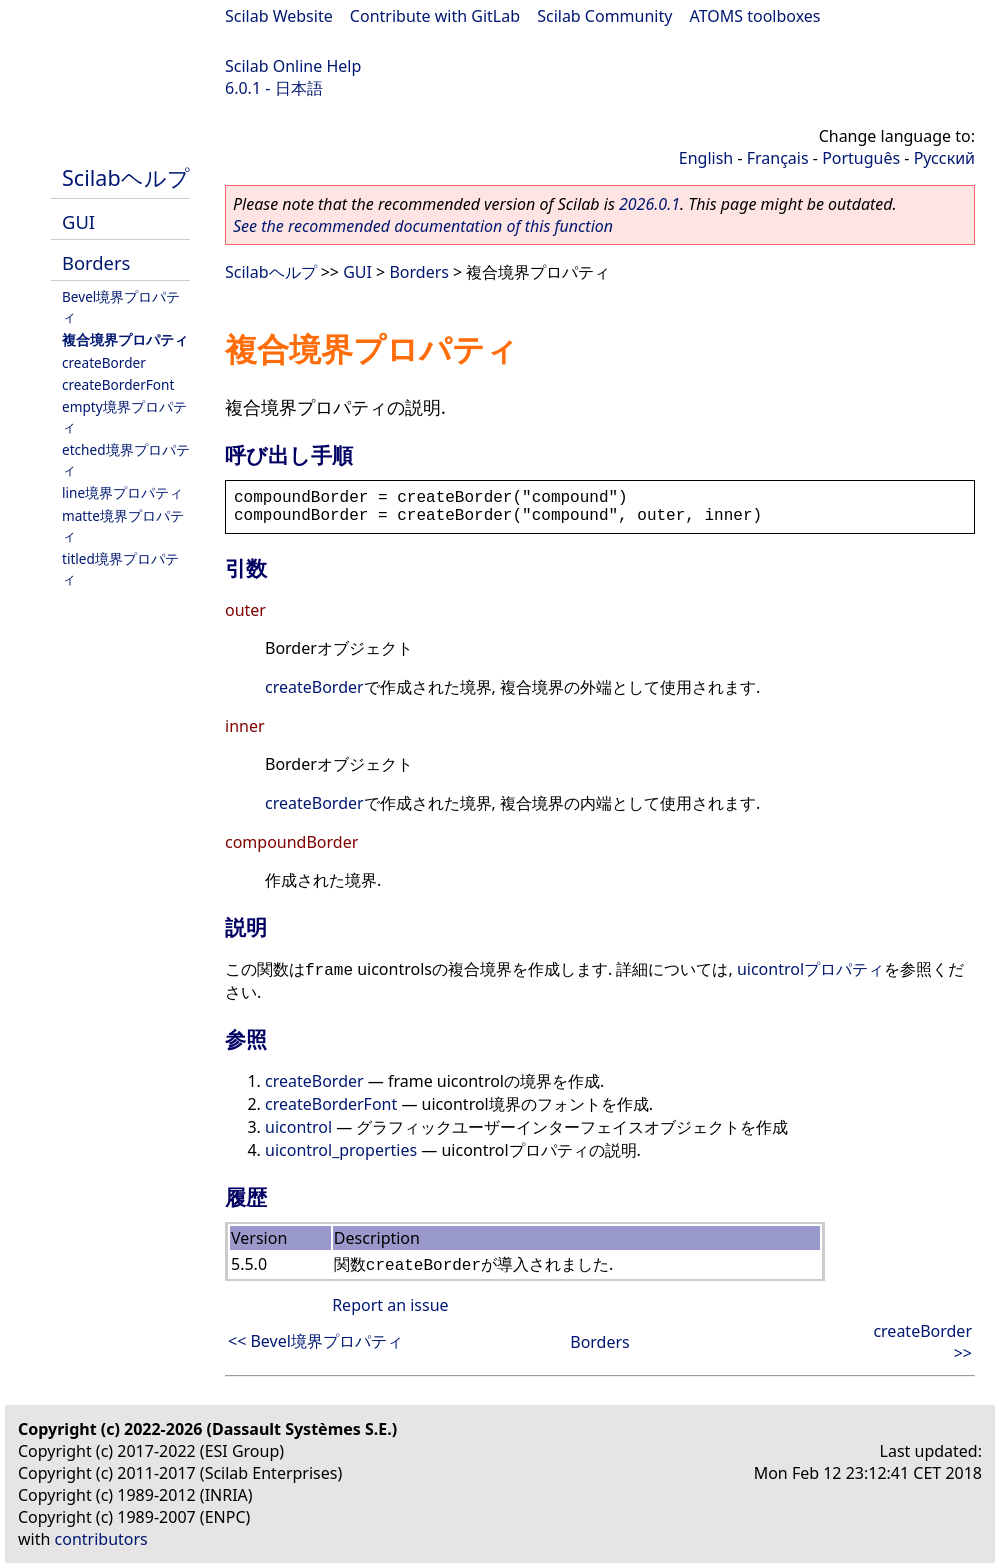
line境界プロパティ (122, 492)
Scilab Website (279, 16)
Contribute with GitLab (435, 16)
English (706, 158)
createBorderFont (118, 384)
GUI (78, 221)
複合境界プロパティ (125, 339)
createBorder (104, 362)
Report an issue (390, 1305)
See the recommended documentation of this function (423, 226)
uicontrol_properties (341, 1150)
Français (778, 158)
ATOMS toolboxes (755, 16)
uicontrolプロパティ (810, 969)
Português (861, 158)
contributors (101, 1539)
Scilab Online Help (293, 66)
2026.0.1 (649, 204)
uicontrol (298, 1127)
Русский (944, 158)
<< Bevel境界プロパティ (315, 1341)
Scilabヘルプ (126, 177)
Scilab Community (604, 16)
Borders (96, 262)
